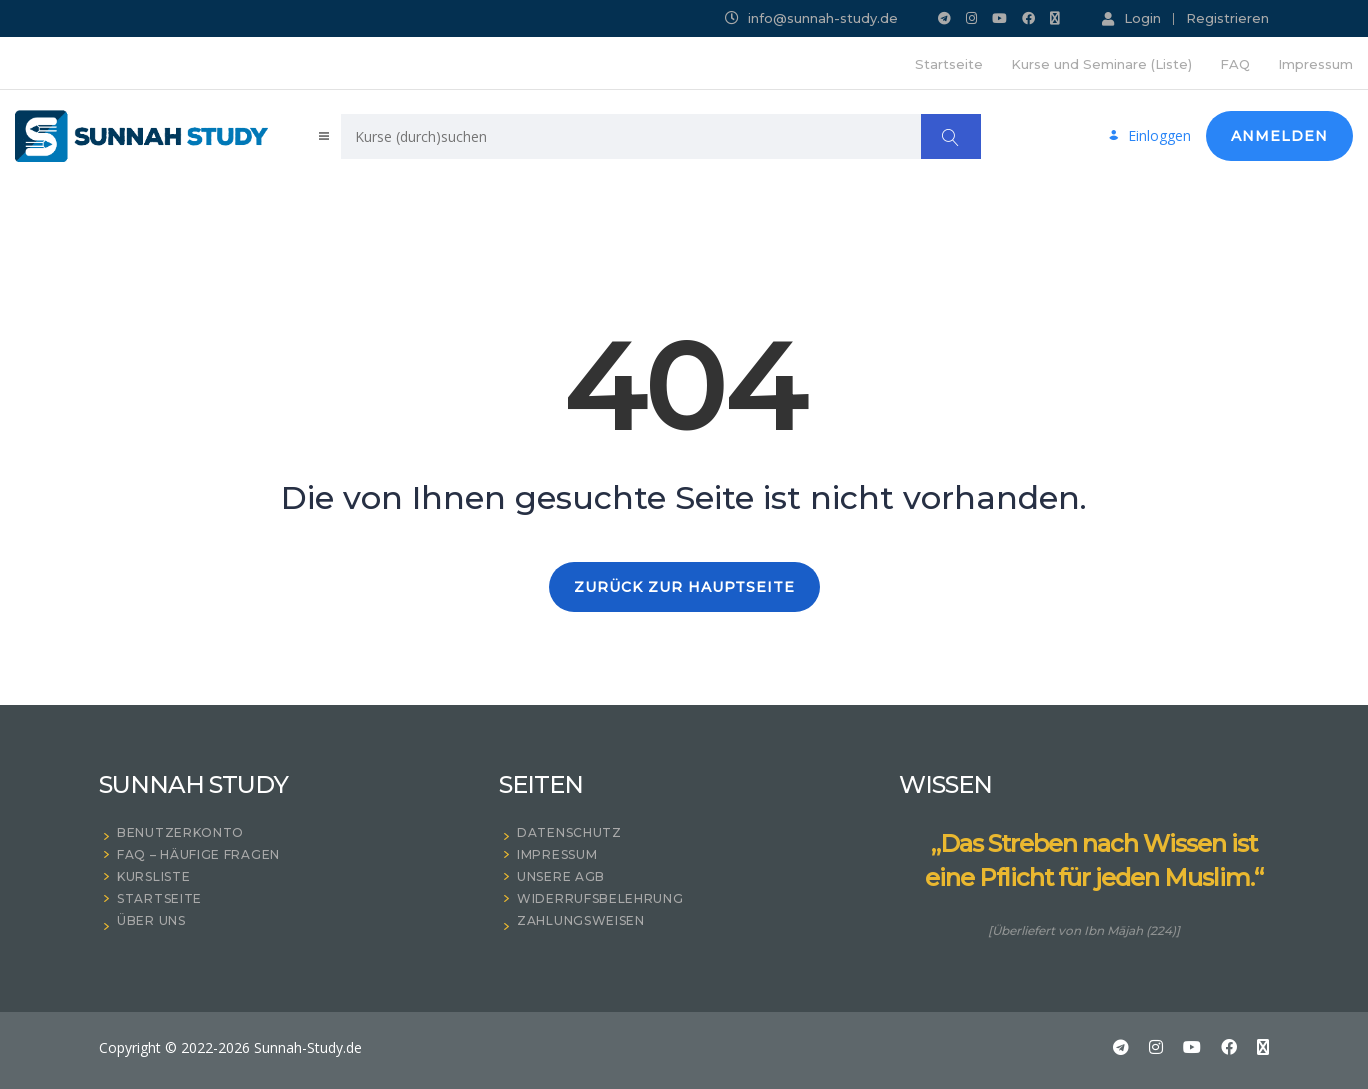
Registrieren (1227, 18)
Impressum (1315, 64)
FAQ (1235, 64)
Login (1131, 18)
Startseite (949, 64)
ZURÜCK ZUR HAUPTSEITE (684, 587)
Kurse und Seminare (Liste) (1101, 64)
